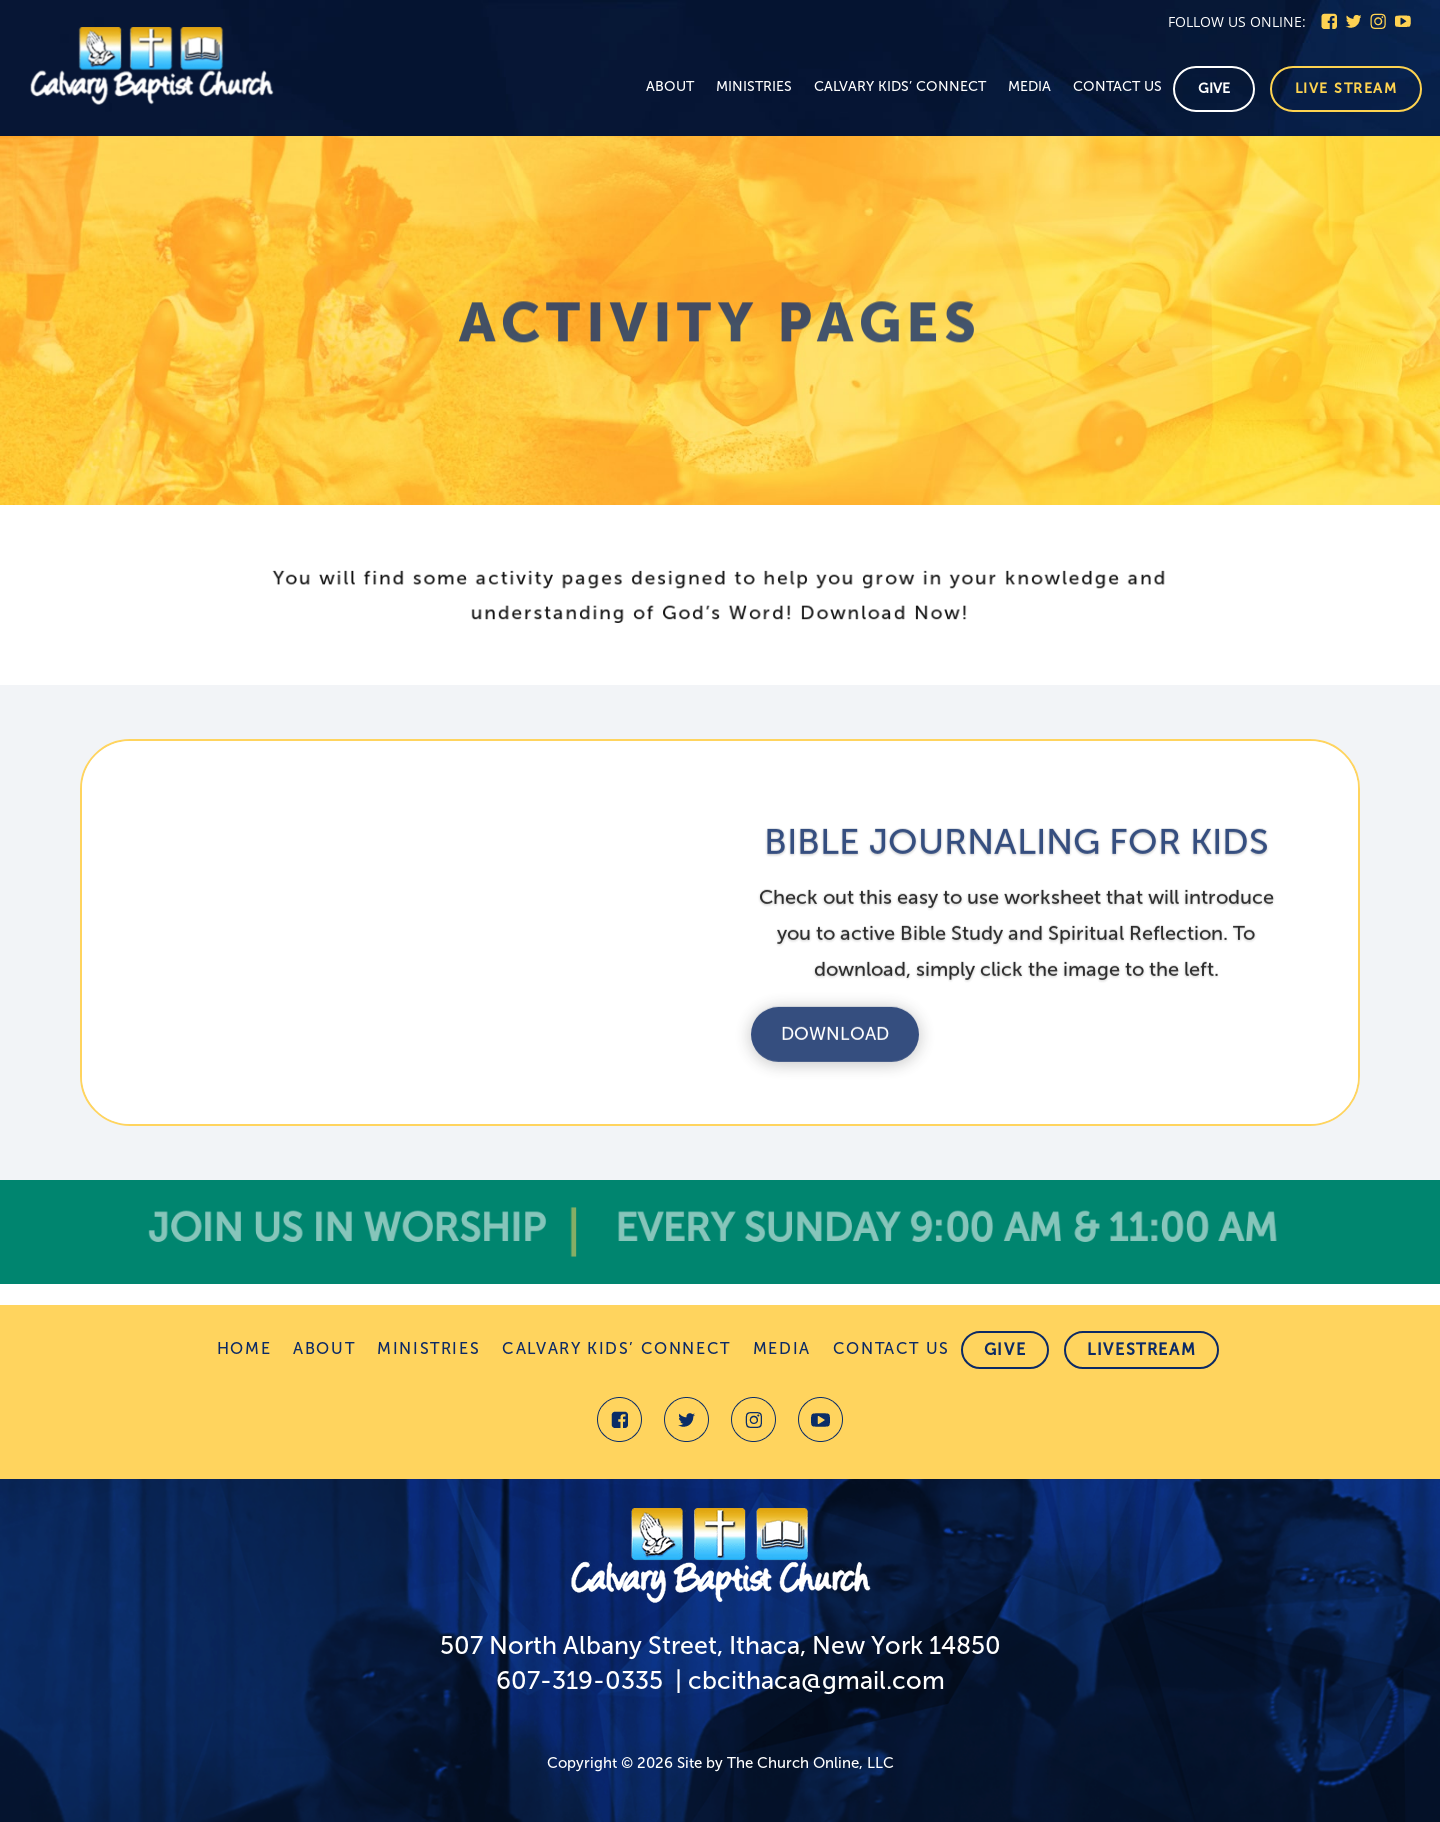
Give (1214, 88)
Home (244, 1350)
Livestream (1141, 1349)
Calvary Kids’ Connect (900, 87)
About (670, 87)
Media (1029, 87)
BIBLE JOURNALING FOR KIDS (1016, 865)
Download (835, 1058)
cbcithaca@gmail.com (816, 1680)
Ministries (754, 87)
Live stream (1346, 88)
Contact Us (1117, 87)
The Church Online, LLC (810, 1763)
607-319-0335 (579, 1680)
